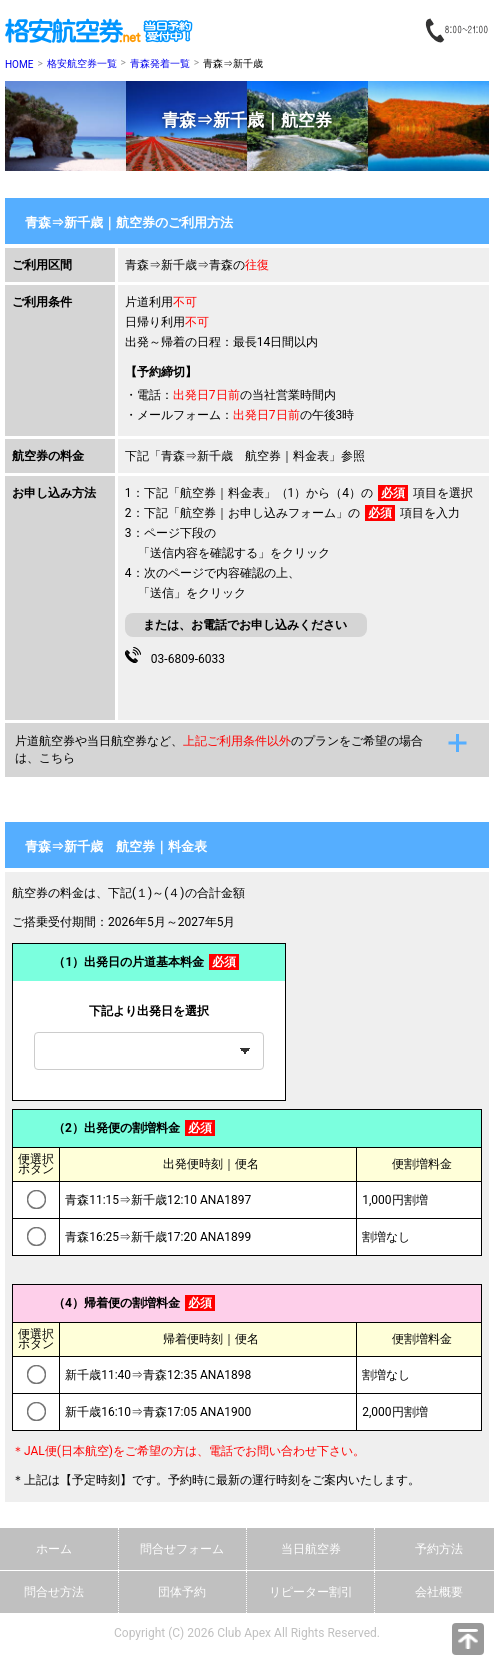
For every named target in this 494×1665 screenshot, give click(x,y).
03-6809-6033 (185, 656)
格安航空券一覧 (82, 63)
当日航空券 (311, 1549)
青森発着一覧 (160, 63)
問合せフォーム (182, 1549)
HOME (19, 64)
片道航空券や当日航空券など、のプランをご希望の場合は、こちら (219, 749)
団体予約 (182, 1592)
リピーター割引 (311, 1592)
